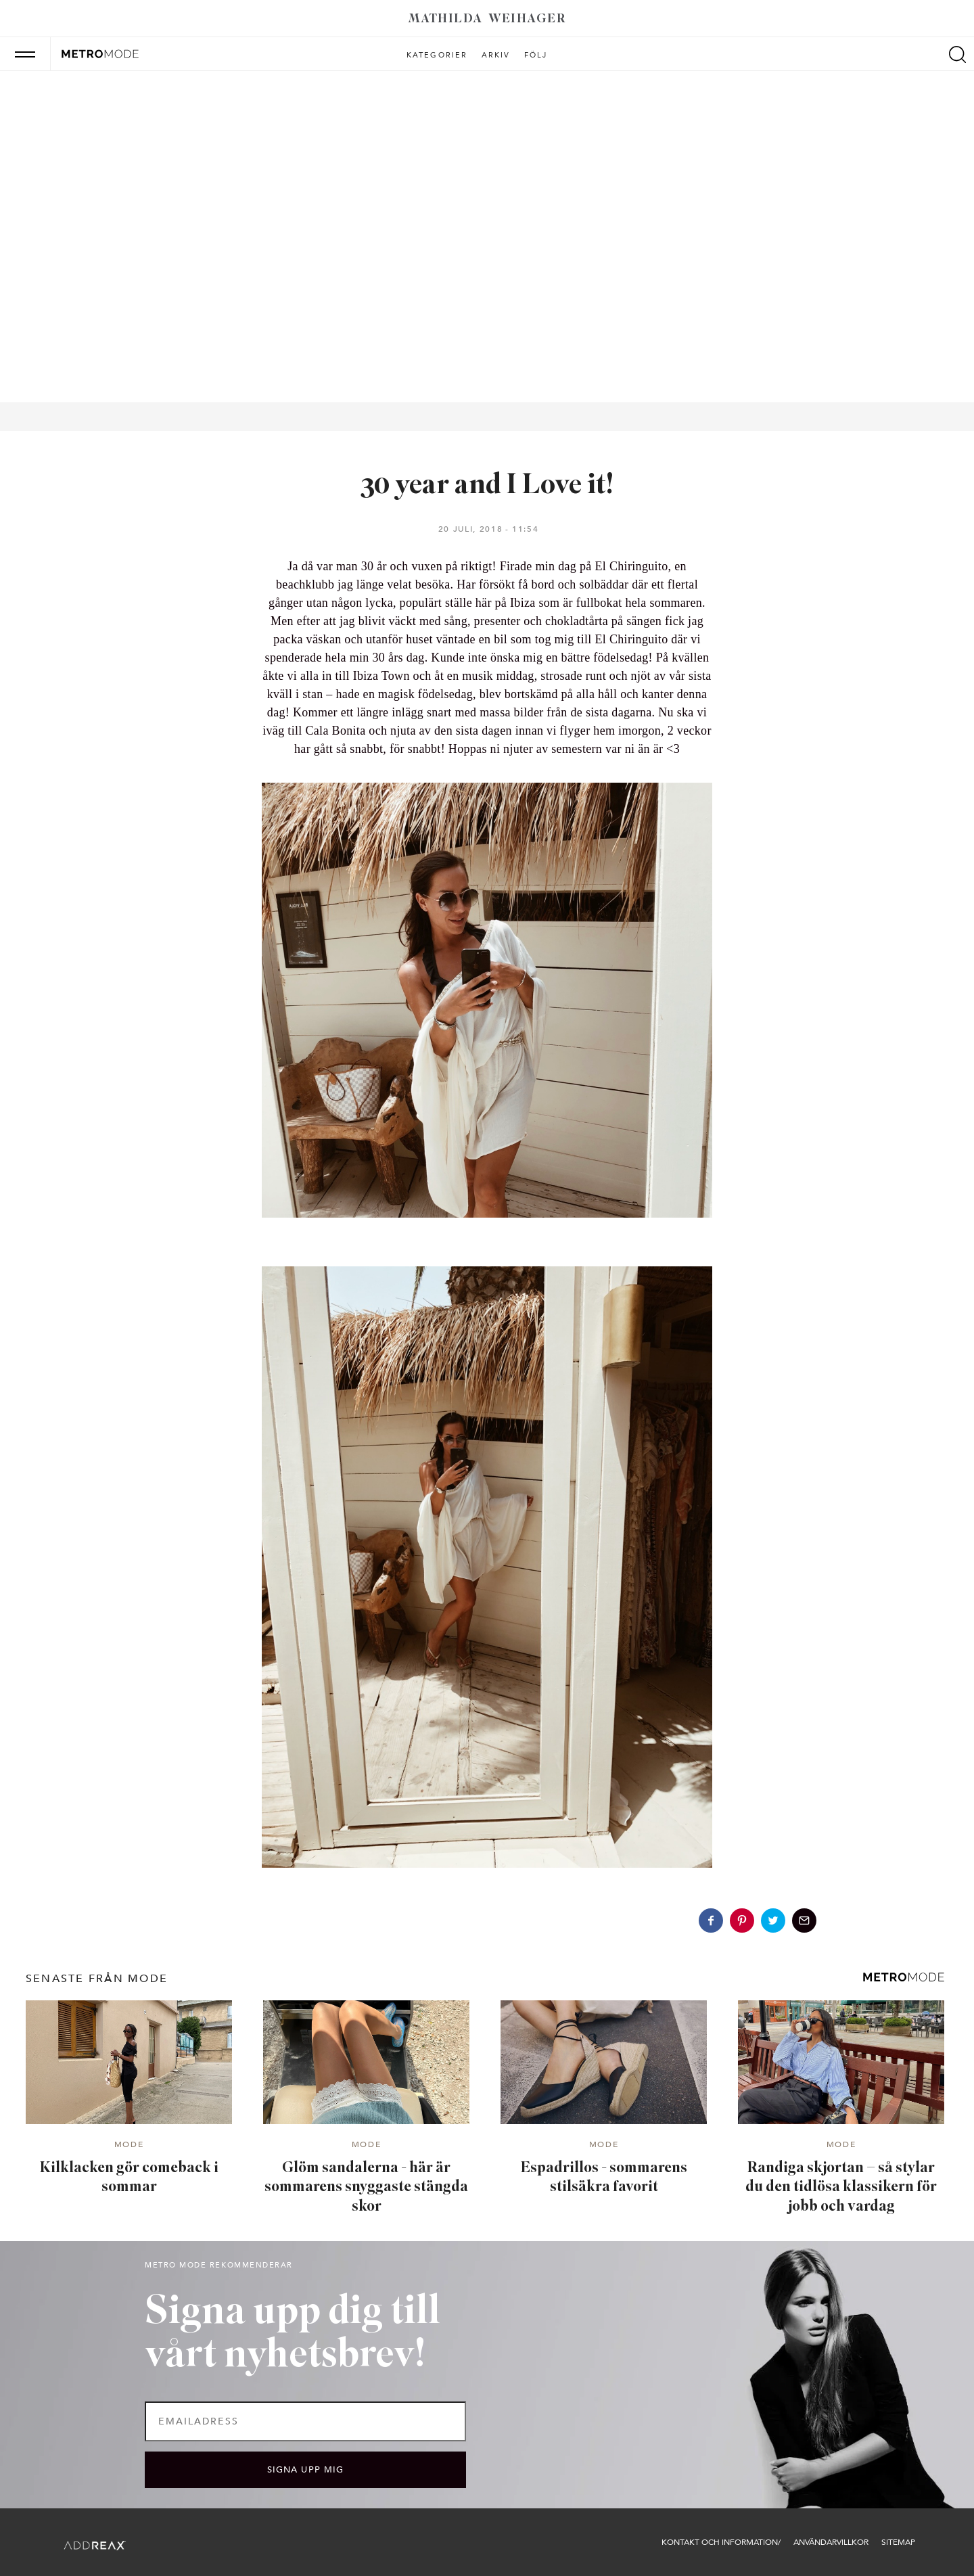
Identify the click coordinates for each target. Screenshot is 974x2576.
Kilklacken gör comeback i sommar (129, 2178)
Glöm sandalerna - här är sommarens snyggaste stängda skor (366, 2188)
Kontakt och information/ (721, 2542)
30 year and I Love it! (487, 486)
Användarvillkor (830, 2542)
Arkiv (496, 55)
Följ (536, 55)
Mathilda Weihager (487, 19)
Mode (129, 2145)
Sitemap (898, 2542)
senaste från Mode (97, 1978)
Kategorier (437, 55)
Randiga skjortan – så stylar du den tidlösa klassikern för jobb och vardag (841, 2188)
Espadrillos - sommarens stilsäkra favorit (604, 2178)
